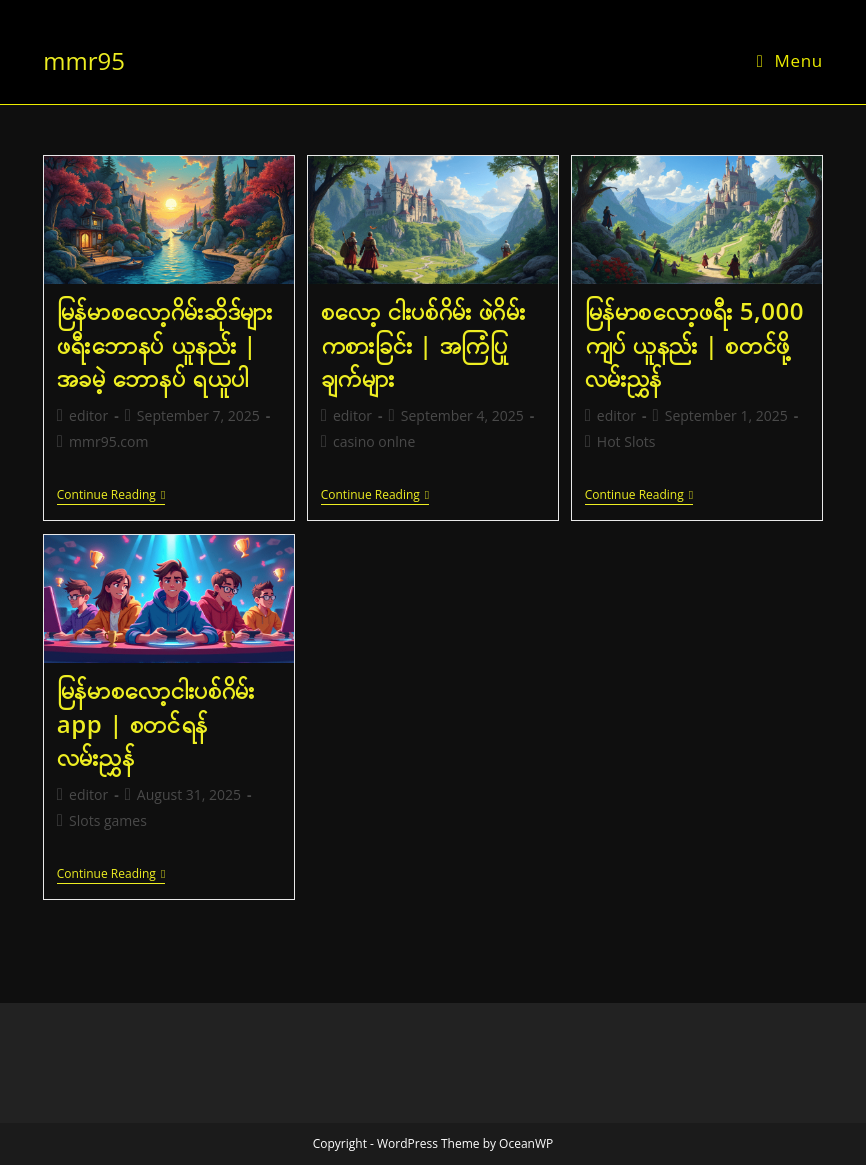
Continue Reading (111, 496)
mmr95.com (108, 441)
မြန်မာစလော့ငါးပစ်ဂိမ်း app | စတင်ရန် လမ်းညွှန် (156, 723)
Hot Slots (626, 441)
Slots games (108, 820)
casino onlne (374, 441)
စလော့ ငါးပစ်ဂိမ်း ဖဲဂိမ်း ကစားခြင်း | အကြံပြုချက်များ (423, 344)
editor (88, 415)
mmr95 (84, 60)
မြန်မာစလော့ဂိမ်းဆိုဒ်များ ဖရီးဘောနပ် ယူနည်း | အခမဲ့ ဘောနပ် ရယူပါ (165, 344)
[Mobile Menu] (790, 60)
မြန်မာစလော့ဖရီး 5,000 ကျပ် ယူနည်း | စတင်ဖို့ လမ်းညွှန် (694, 344)
